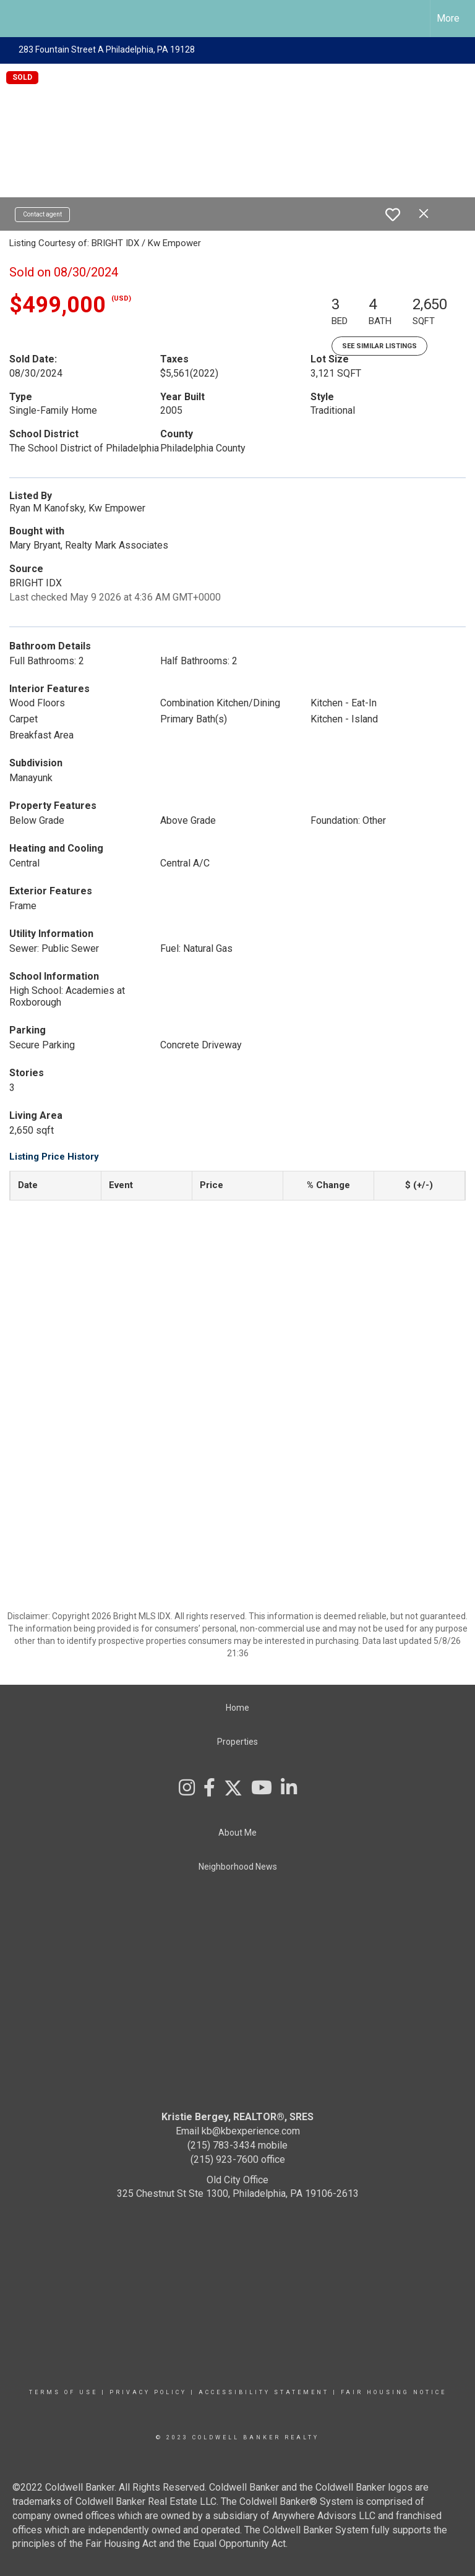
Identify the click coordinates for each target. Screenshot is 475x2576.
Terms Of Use (63, 2392)
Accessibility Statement (264, 2392)
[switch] (392, 214)
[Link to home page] (15, 18)
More (448, 18)
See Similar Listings (379, 346)
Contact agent (42, 214)
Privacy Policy (148, 2392)
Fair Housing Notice (394, 2392)
